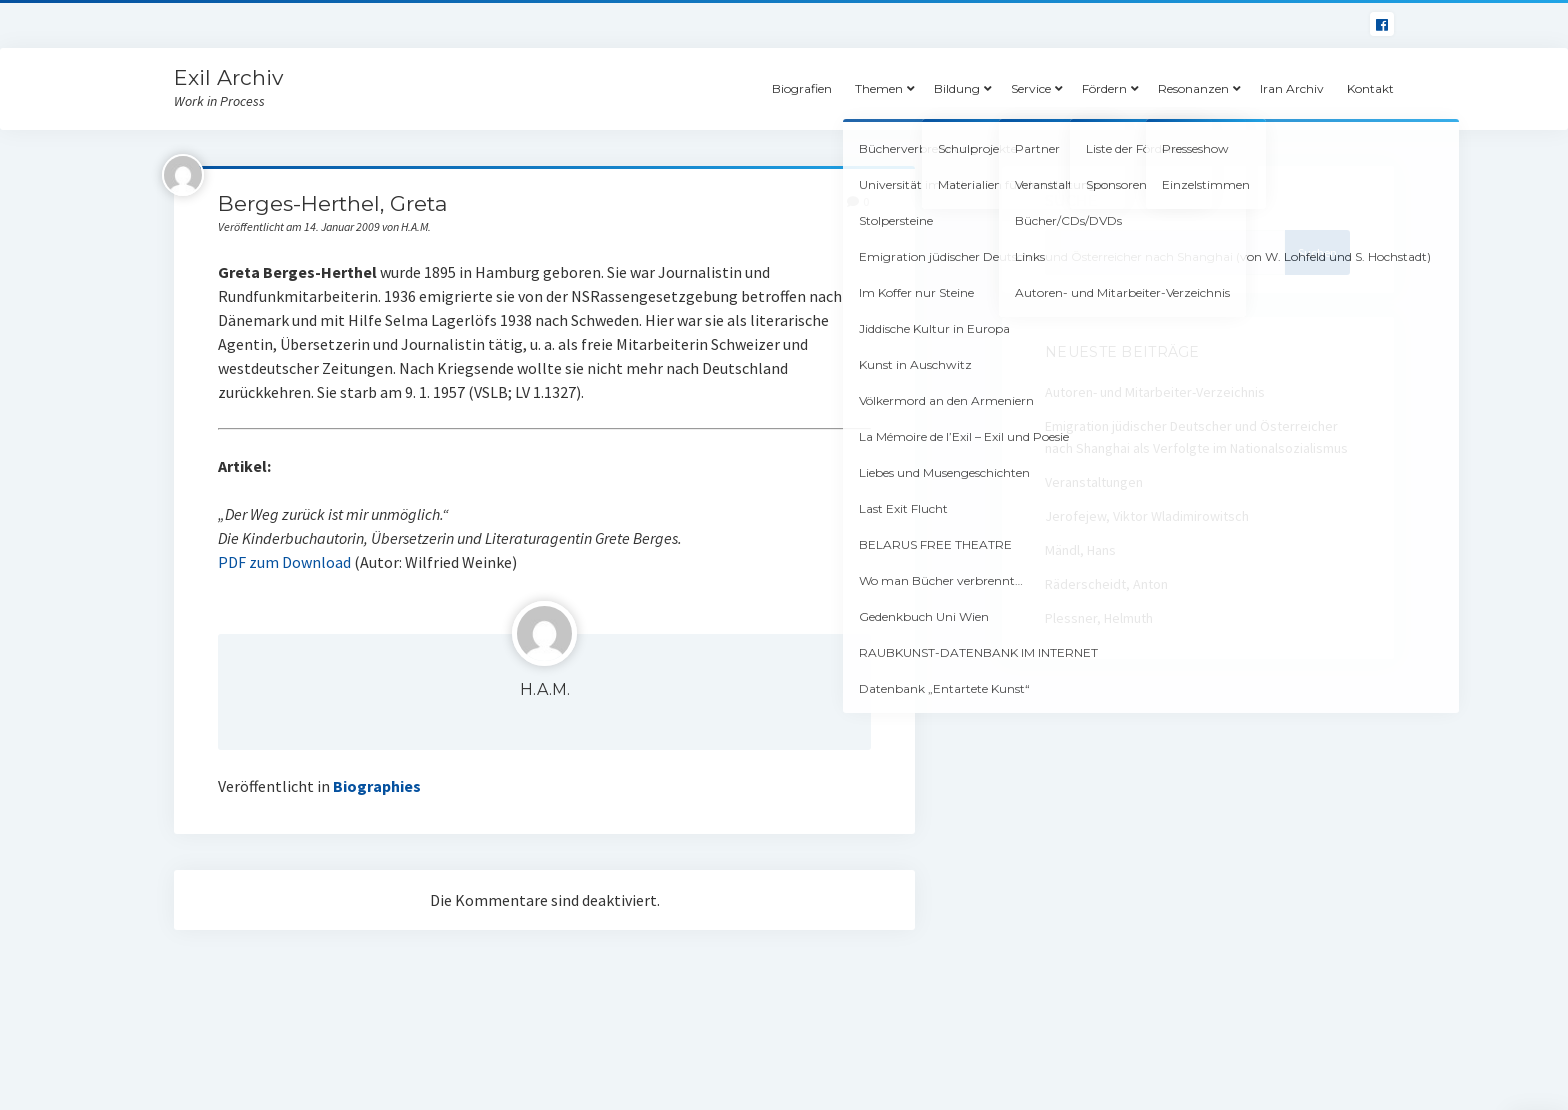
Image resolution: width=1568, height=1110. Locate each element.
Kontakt (1370, 88)
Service (1031, 88)
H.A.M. (545, 689)
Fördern (1104, 88)
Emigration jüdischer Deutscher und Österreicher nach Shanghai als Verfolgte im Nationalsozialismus (1196, 437)
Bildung (957, 88)
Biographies (377, 786)
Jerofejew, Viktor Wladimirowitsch (1147, 516)
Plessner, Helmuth (1099, 618)
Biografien (802, 88)
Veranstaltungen (1094, 482)
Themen (879, 88)
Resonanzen (1193, 88)
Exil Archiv (228, 77)
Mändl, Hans (1080, 550)
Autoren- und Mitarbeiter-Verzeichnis (1155, 392)
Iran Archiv (1292, 88)
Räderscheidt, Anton (1106, 584)
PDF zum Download (284, 562)
